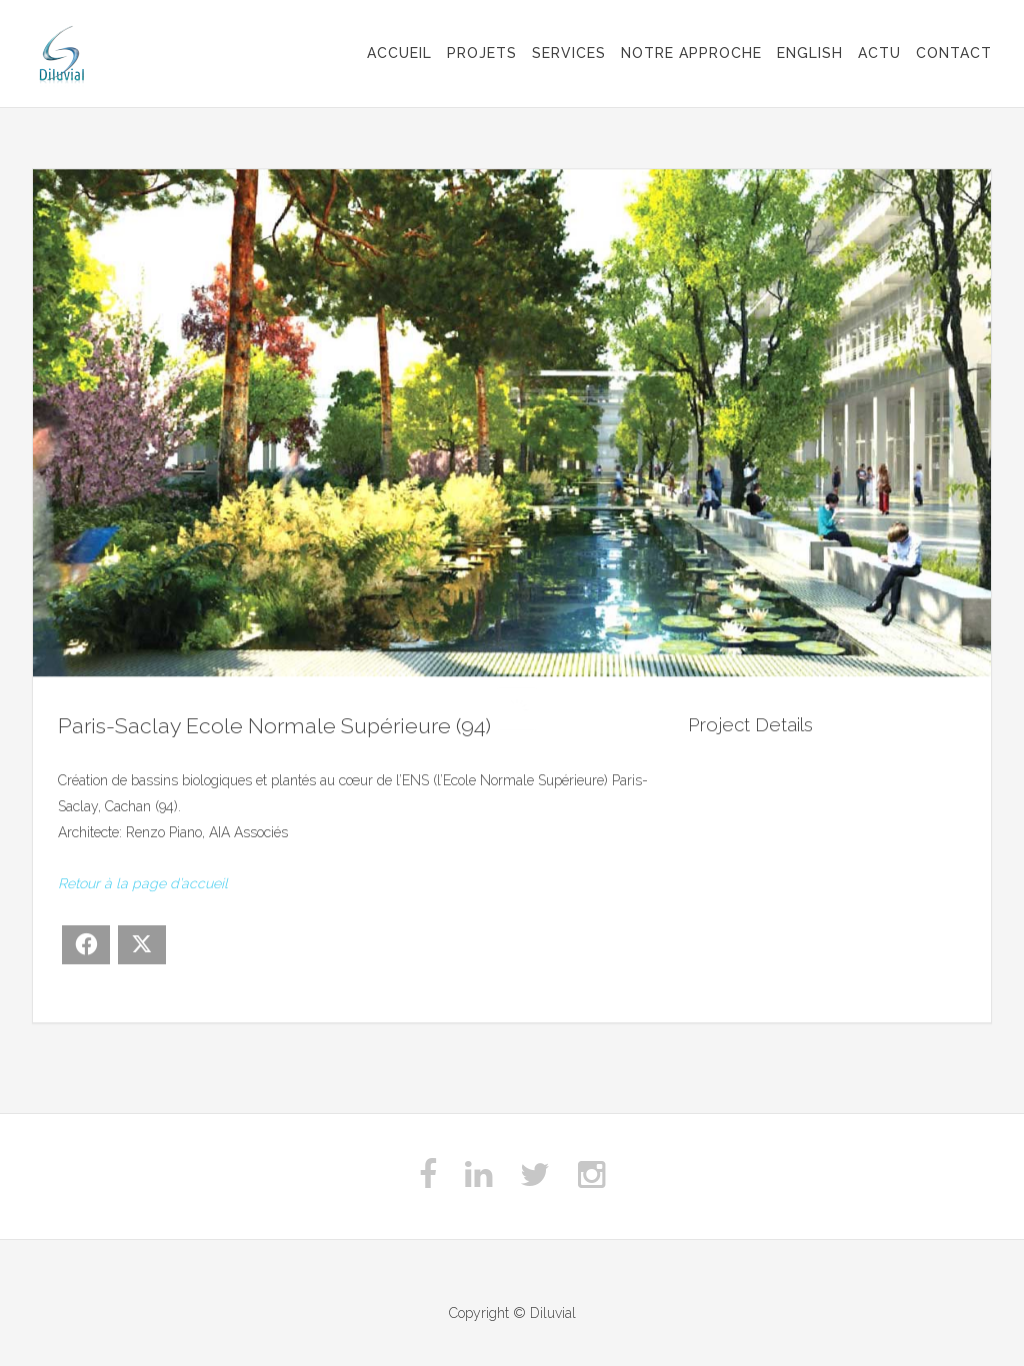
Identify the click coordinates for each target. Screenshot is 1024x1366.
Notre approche (691, 53)
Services (569, 53)
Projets (482, 53)
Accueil (399, 53)
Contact (954, 53)
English (810, 53)
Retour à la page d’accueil (143, 884)
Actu (879, 53)
